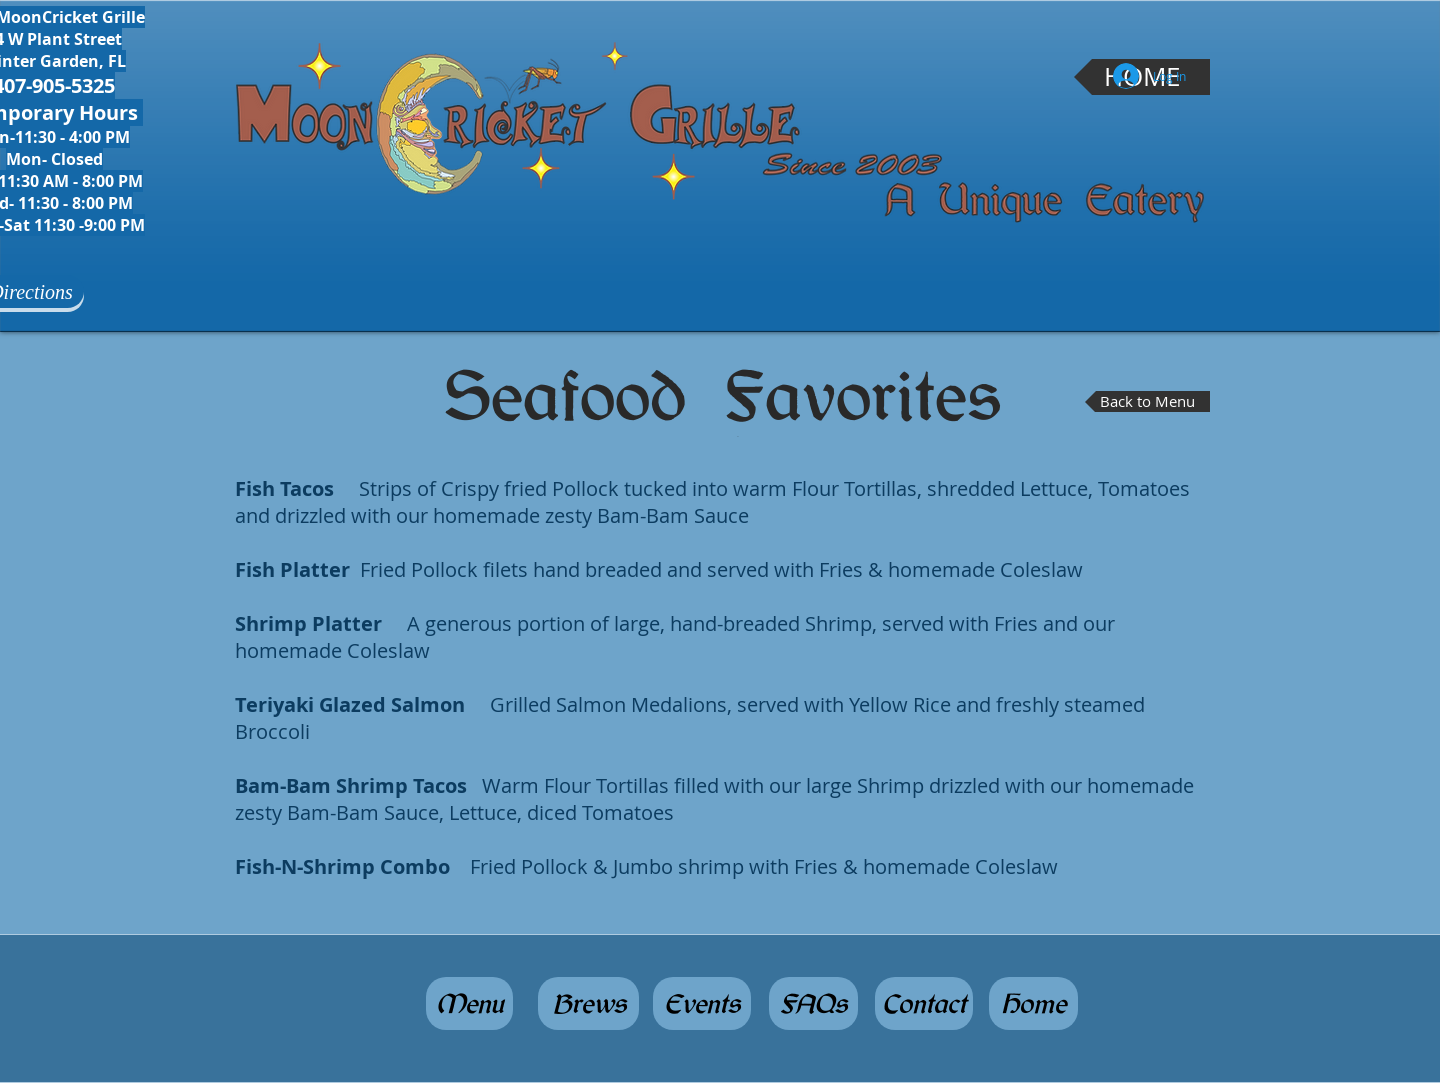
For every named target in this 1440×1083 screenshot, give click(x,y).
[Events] (702, 1003)
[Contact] (924, 1003)
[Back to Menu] (1147, 401)
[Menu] (469, 1003)
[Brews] (588, 1003)
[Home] (1033, 1003)
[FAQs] (813, 1003)
